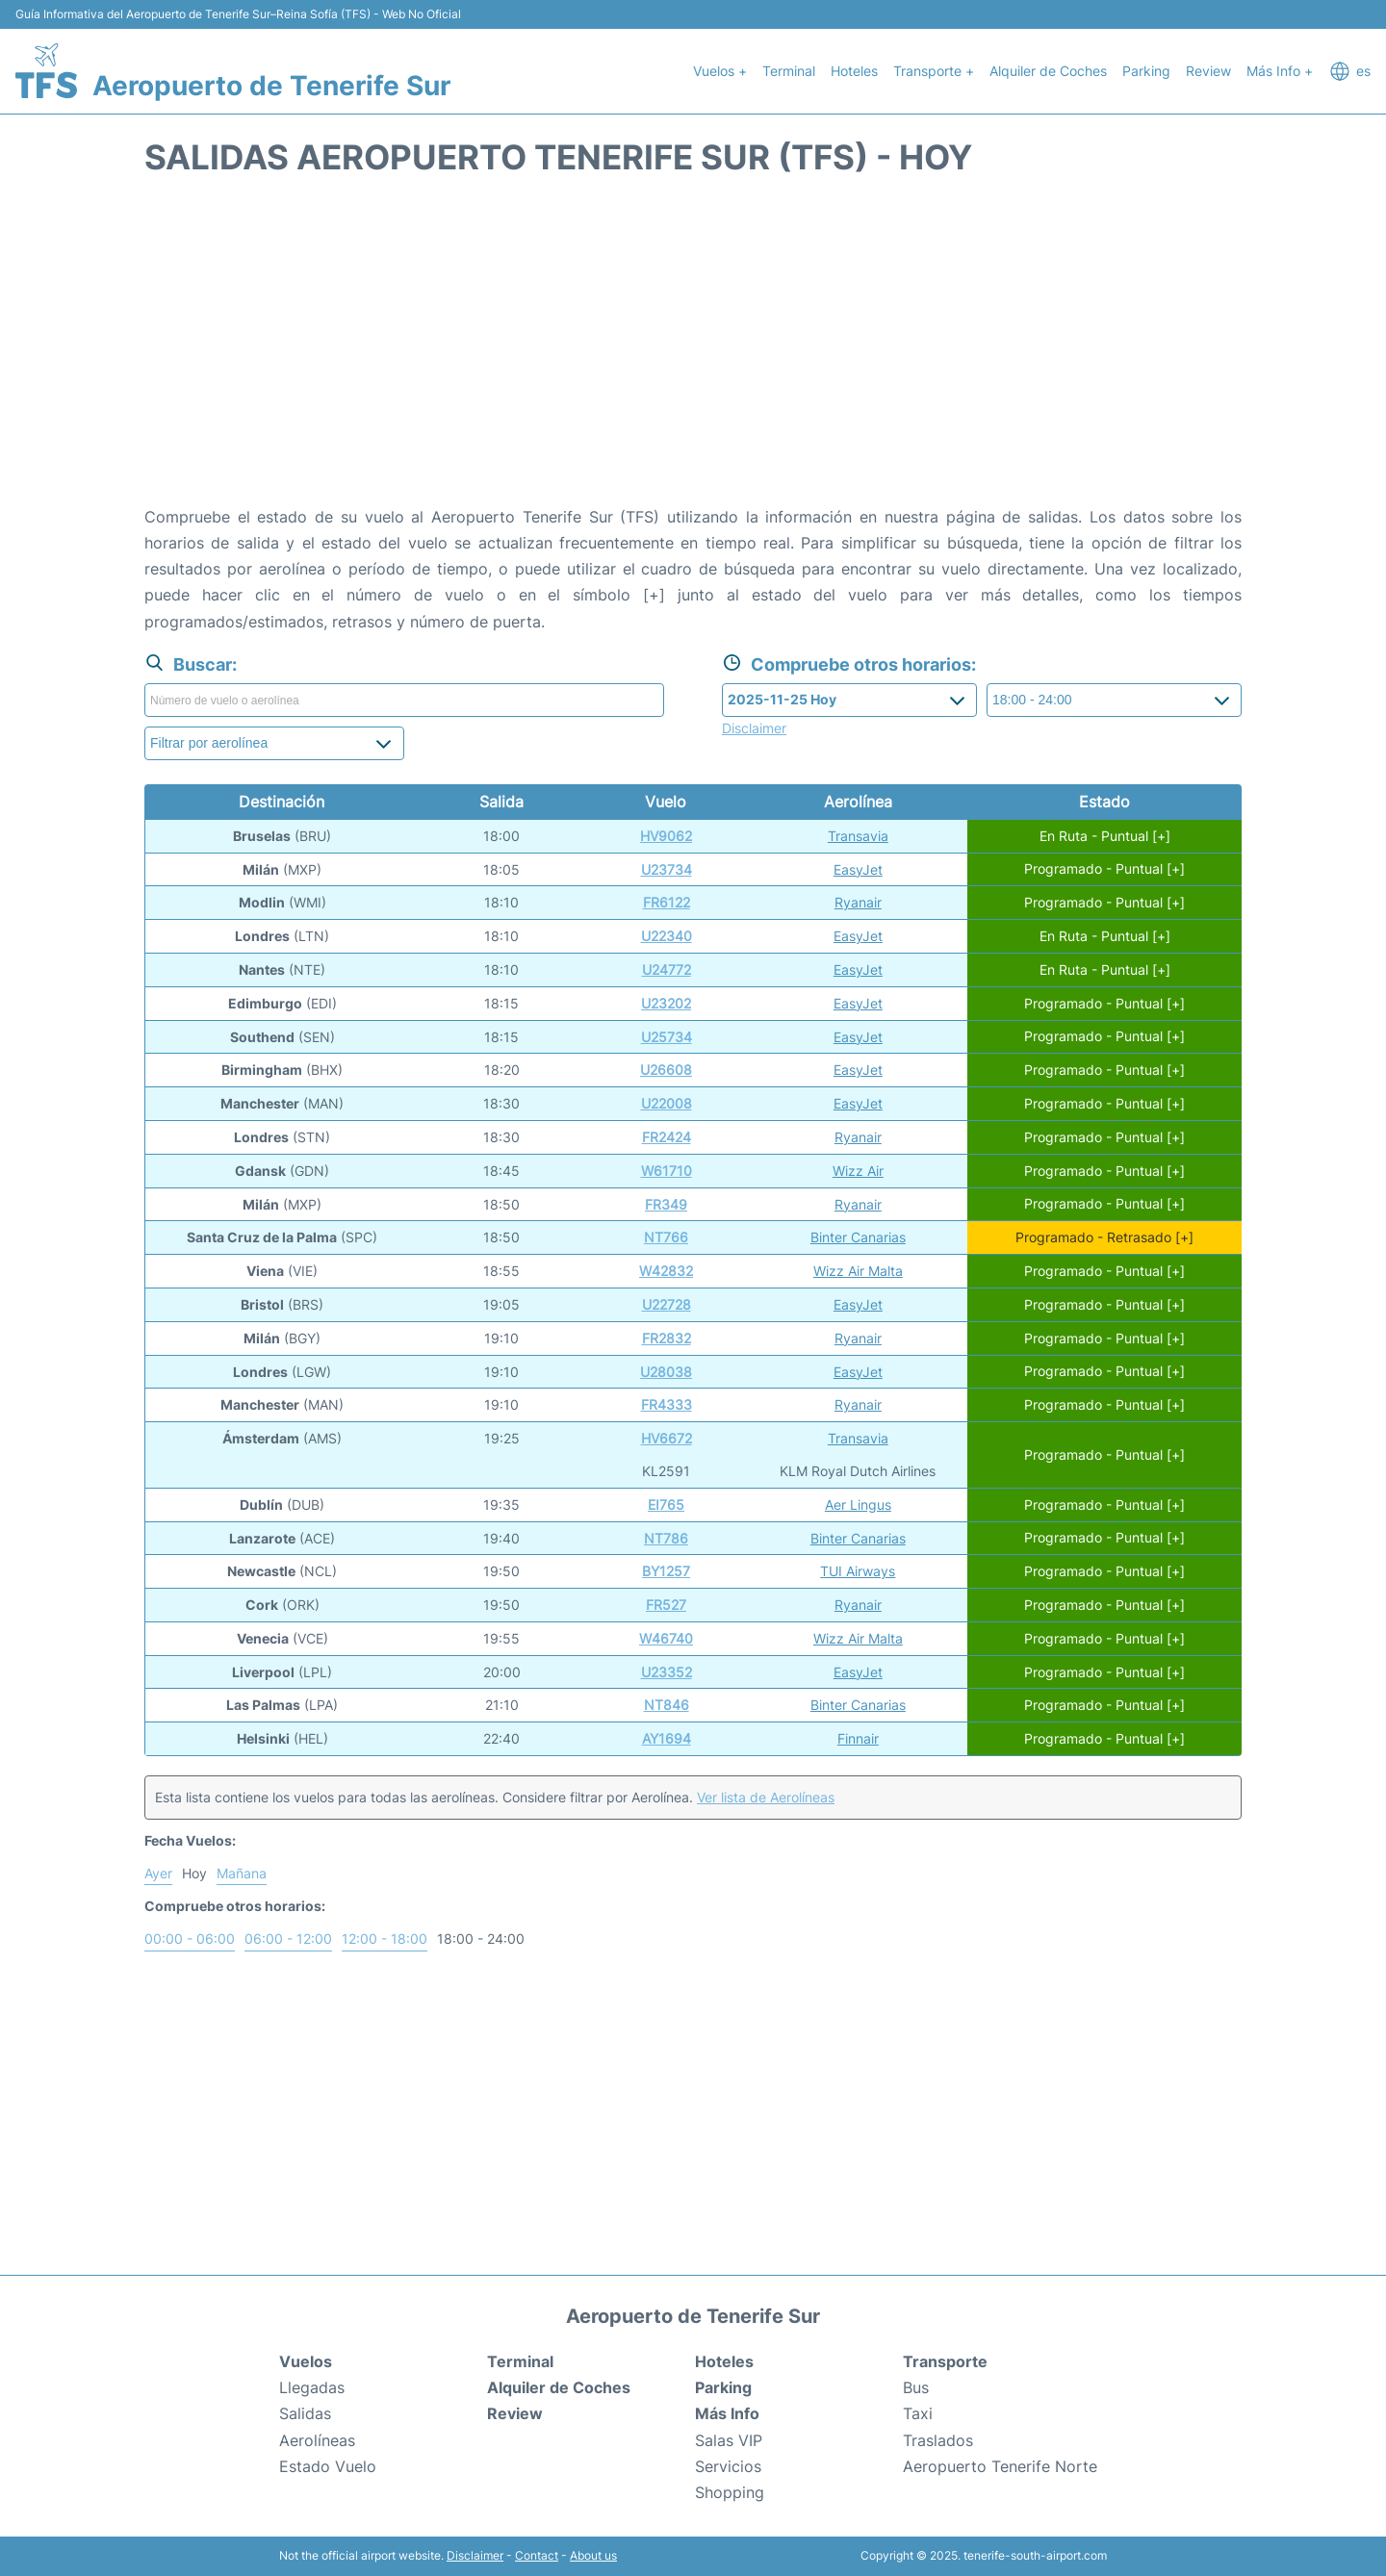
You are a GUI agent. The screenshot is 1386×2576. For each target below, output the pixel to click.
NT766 (666, 1237)
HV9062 (666, 836)
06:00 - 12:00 (288, 1938)
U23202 (666, 1003)
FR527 (666, 1604)
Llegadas (312, 2387)
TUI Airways (857, 1571)
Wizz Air (858, 1170)
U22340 (666, 936)
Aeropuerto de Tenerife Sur (271, 85)
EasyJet (858, 869)
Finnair (858, 1738)
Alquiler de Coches (1048, 71)
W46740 (666, 1638)
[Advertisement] (693, 350)
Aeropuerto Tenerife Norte (1000, 2466)
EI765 (666, 1504)
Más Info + (1279, 71)
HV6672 (666, 1438)
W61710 (666, 1170)
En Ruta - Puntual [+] (1105, 836)
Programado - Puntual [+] (1104, 869)
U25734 (666, 1037)
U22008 (666, 1103)
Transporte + (933, 71)
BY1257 (666, 1571)
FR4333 (666, 1404)
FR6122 (666, 902)
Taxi (918, 2413)
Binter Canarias (858, 1237)
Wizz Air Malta (858, 1270)
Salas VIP (728, 2440)
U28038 (666, 1372)
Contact (536, 2555)
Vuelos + (720, 71)
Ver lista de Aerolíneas (765, 1797)
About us (593, 2555)
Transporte (945, 2361)
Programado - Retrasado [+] (1104, 1237)
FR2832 (666, 1338)
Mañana (242, 1873)
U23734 (666, 869)
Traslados (938, 2440)
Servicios (728, 2466)
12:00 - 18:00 (384, 1938)
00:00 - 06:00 (189, 1938)
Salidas (305, 2413)
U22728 (666, 1304)
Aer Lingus (858, 1504)
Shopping (729, 2492)
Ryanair (858, 902)
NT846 (666, 1704)
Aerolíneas (317, 2440)
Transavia (858, 836)
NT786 (666, 1538)
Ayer (158, 1873)
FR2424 (666, 1137)
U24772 (666, 969)
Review (1208, 71)
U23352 (666, 1672)
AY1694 (666, 1738)
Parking (1146, 71)
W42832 (666, 1270)
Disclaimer (475, 2555)
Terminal (788, 71)
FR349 (666, 1204)
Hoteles (854, 71)
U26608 (666, 1069)
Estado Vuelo (327, 2466)
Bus (916, 2387)
